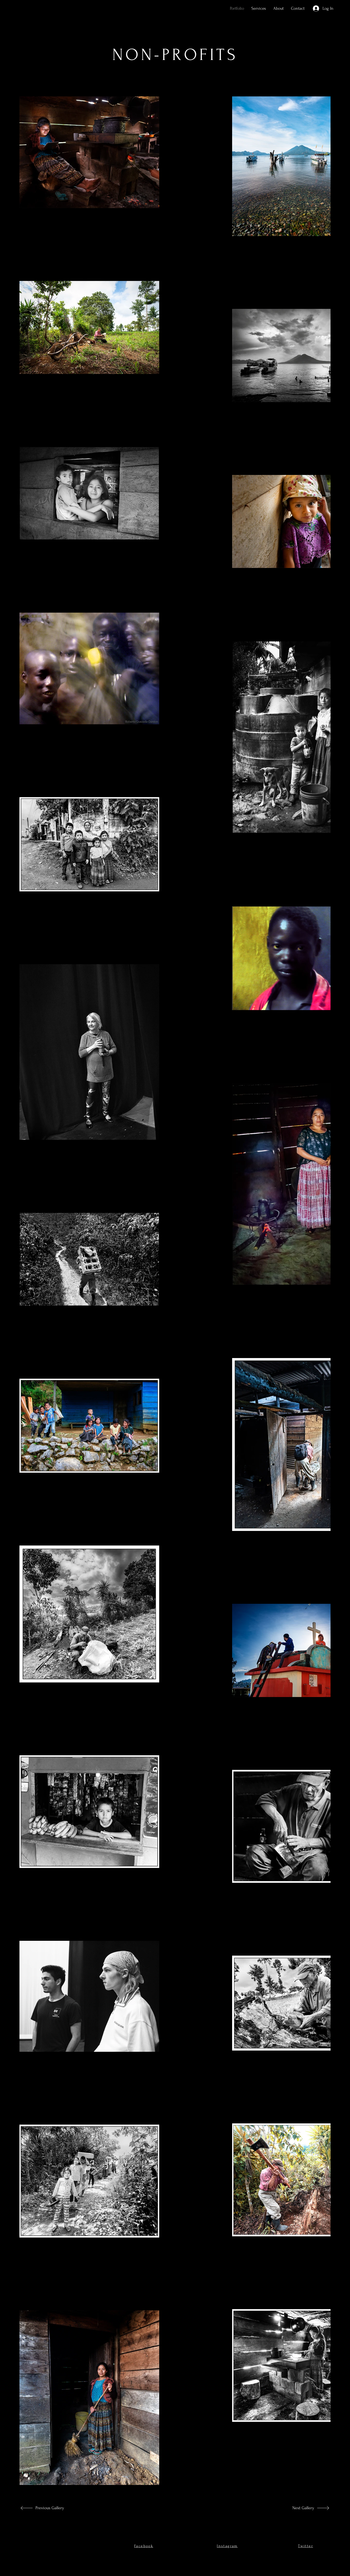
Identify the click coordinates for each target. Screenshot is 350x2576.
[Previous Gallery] (50, 2508)
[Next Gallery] (298, 2508)
